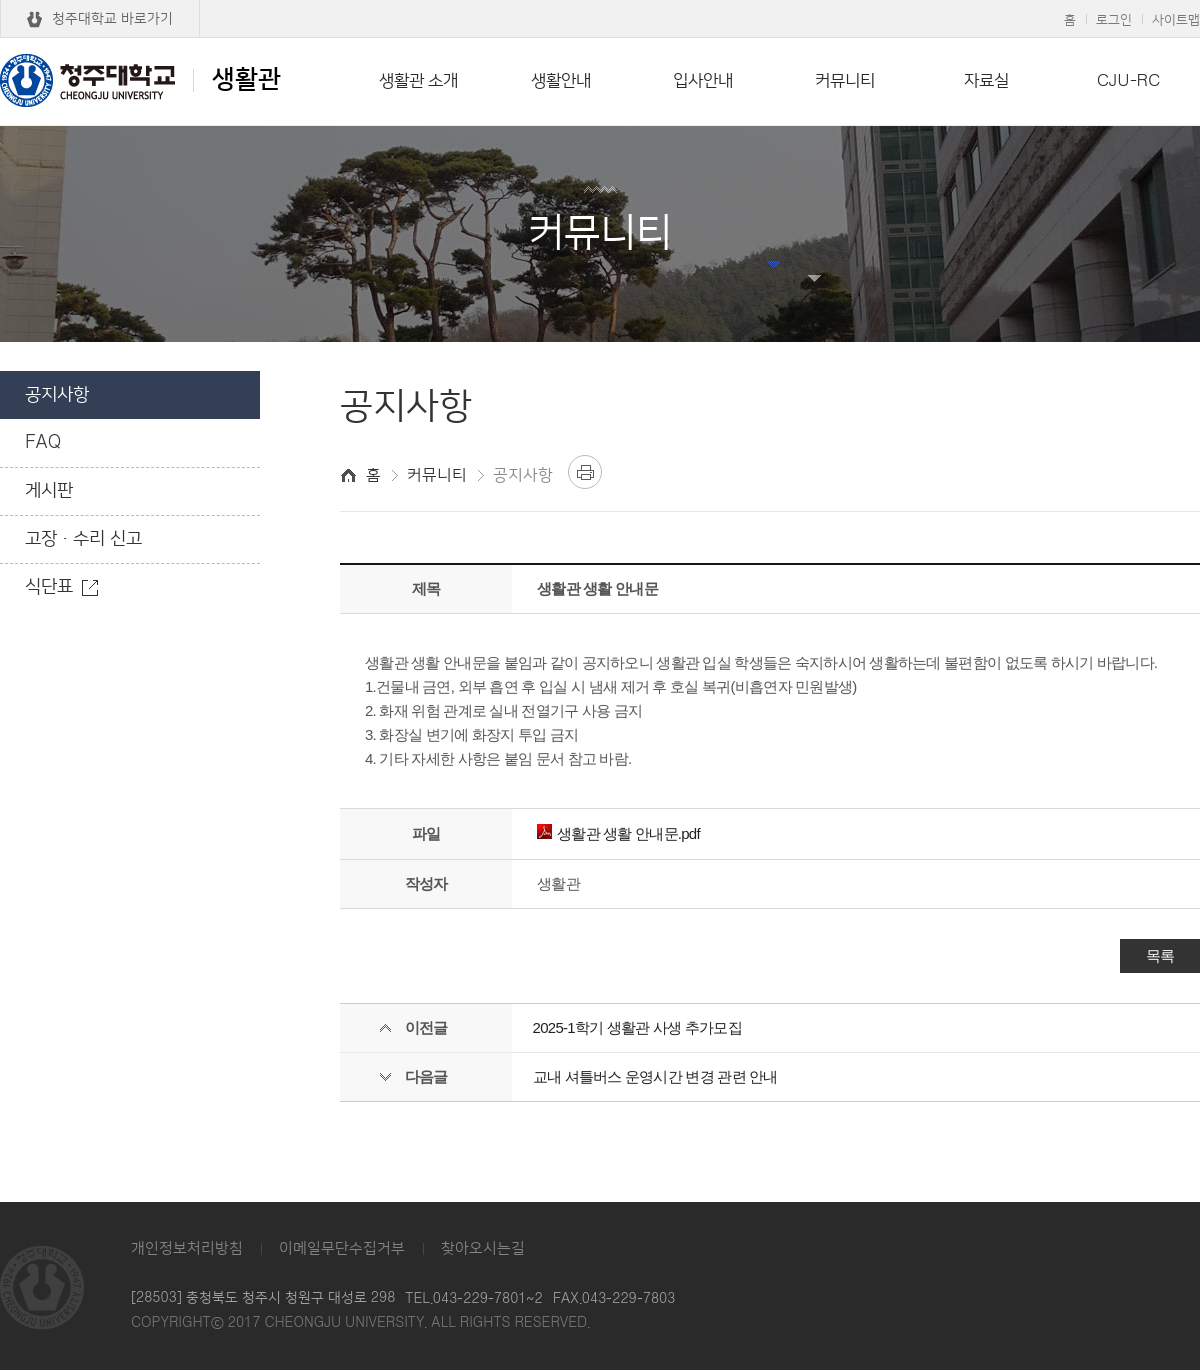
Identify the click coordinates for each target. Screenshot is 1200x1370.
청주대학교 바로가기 (112, 19)
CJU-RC (1128, 81)
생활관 (140, 80)
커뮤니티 (845, 81)
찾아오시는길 (483, 1248)
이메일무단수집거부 (342, 1248)
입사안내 (703, 81)
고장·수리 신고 (83, 539)
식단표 (49, 587)
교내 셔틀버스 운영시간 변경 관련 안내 (655, 1076)
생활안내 (561, 81)
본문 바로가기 (600, 1)
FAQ (43, 443)
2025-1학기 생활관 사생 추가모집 (637, 1027)
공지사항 (57, 395)
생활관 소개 (418, 81)
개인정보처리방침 (187, 1248)
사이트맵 (1176, 20)
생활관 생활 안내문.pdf (618, 833)
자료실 (986, 81)
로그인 (1114, 20)
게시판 (49, 491)
